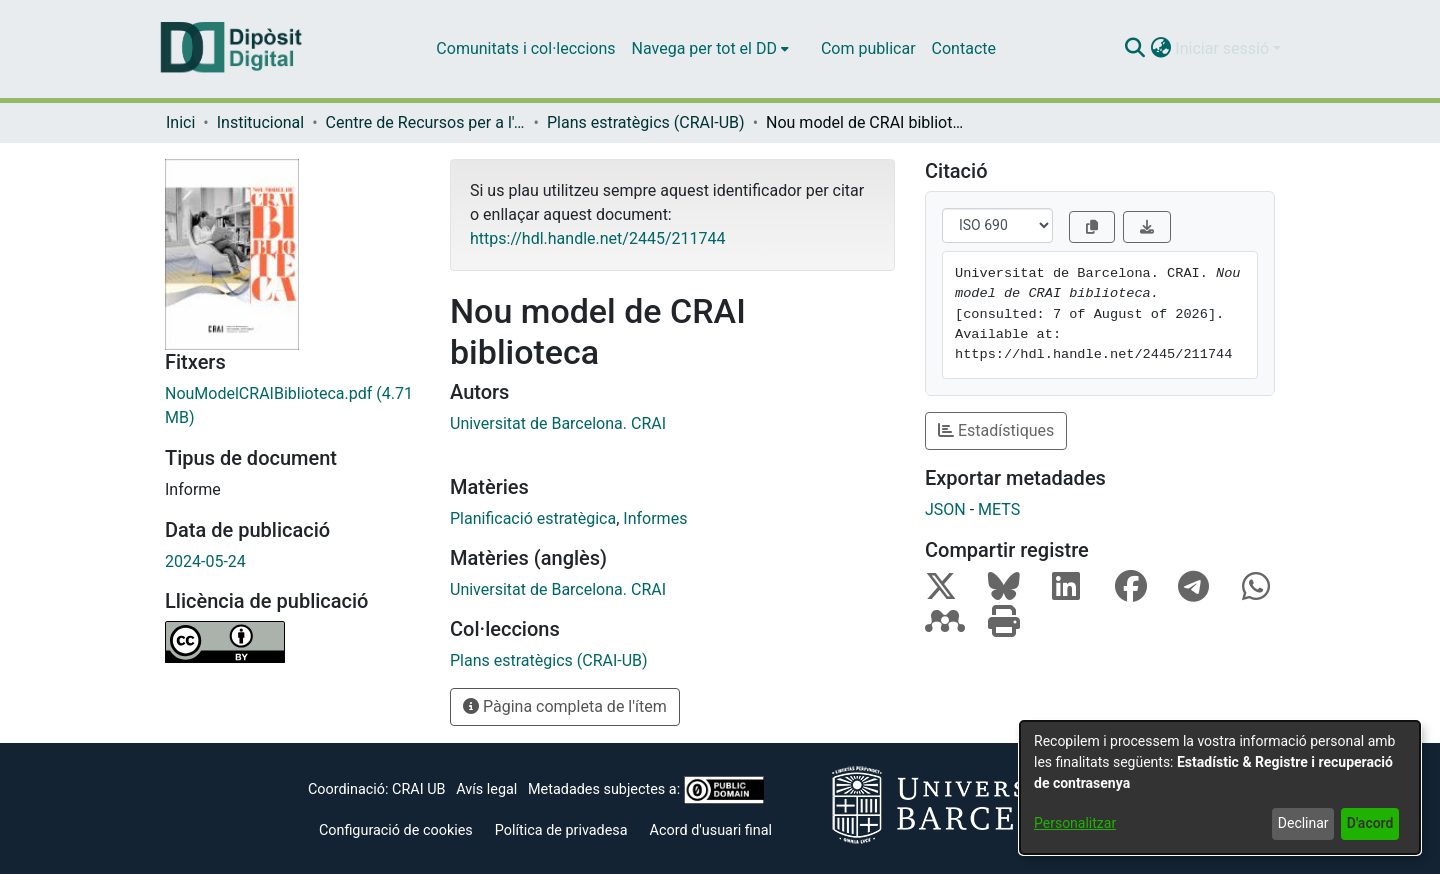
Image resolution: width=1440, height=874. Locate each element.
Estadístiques (996, 430)
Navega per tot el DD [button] (704, 48)
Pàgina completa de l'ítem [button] (565, 706)
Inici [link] (180, 122)
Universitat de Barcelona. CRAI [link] (558, 423)
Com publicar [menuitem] (868, 48)
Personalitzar (1075, 823)
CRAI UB (418, 789)
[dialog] (1220, 787)
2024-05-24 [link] (205, 561)
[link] (292, 406)
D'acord (1370, 823)
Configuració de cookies (396, 830)
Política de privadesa (561, 830)
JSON (945, 509)
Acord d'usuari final (711, 830)
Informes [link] (655, 518)
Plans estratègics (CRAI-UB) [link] (646, 122)
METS (999, 509)
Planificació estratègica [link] (533, 518)
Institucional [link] (260, 122)
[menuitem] (710, 49)
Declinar (1303, 823)
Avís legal (486, 789)
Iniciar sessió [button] (1224, 48)
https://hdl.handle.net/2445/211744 (597, 238)
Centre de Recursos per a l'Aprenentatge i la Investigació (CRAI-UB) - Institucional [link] (426, 122)
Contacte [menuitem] (964, 48)
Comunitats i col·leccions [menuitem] (525, 48)
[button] (1134, 49)
